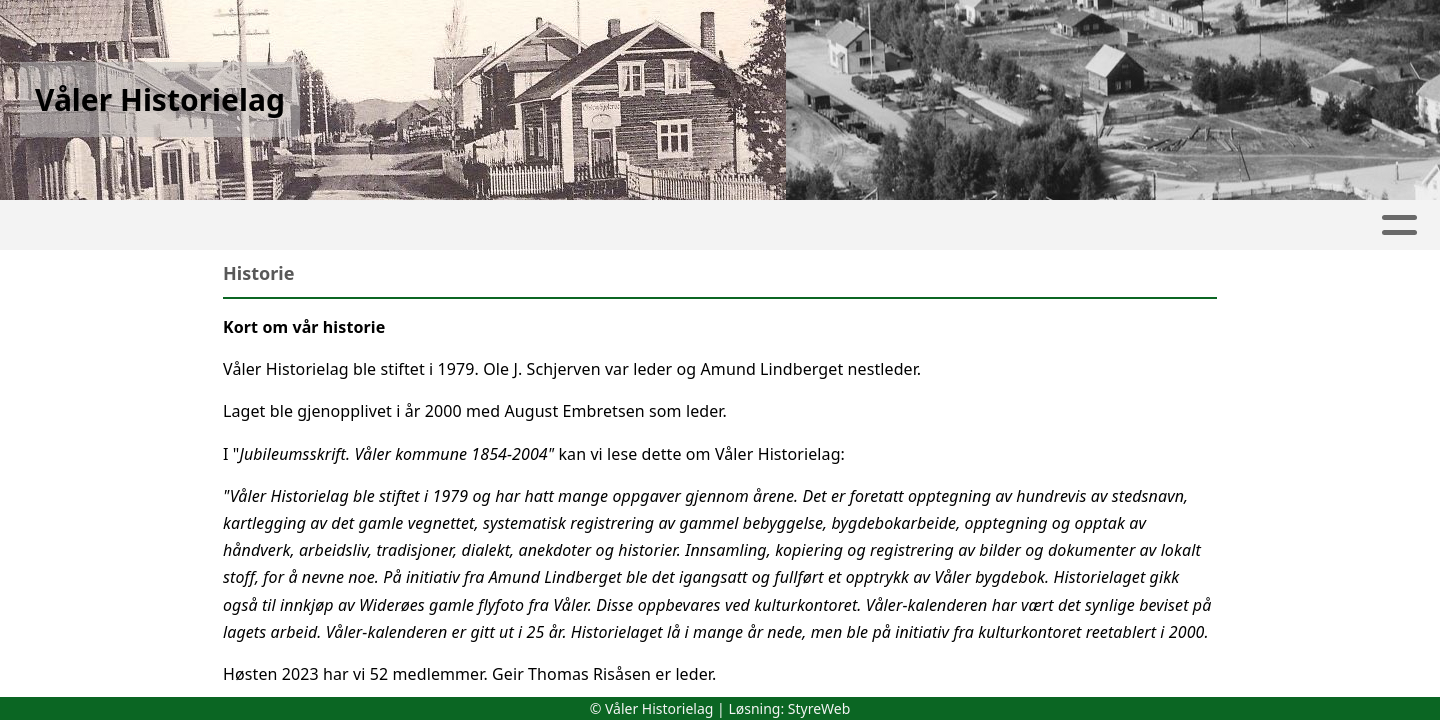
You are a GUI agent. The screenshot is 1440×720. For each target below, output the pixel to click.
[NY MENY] (1358, 225)
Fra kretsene (496, 225)
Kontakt (1241, 225)
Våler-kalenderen (820, 225)
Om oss (1122, 225)
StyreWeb (819, 708)
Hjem (60, 225)
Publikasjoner (988, 225)
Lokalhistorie (653, 225)
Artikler (147, 225)
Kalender (348, 225)
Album (240, 225)
